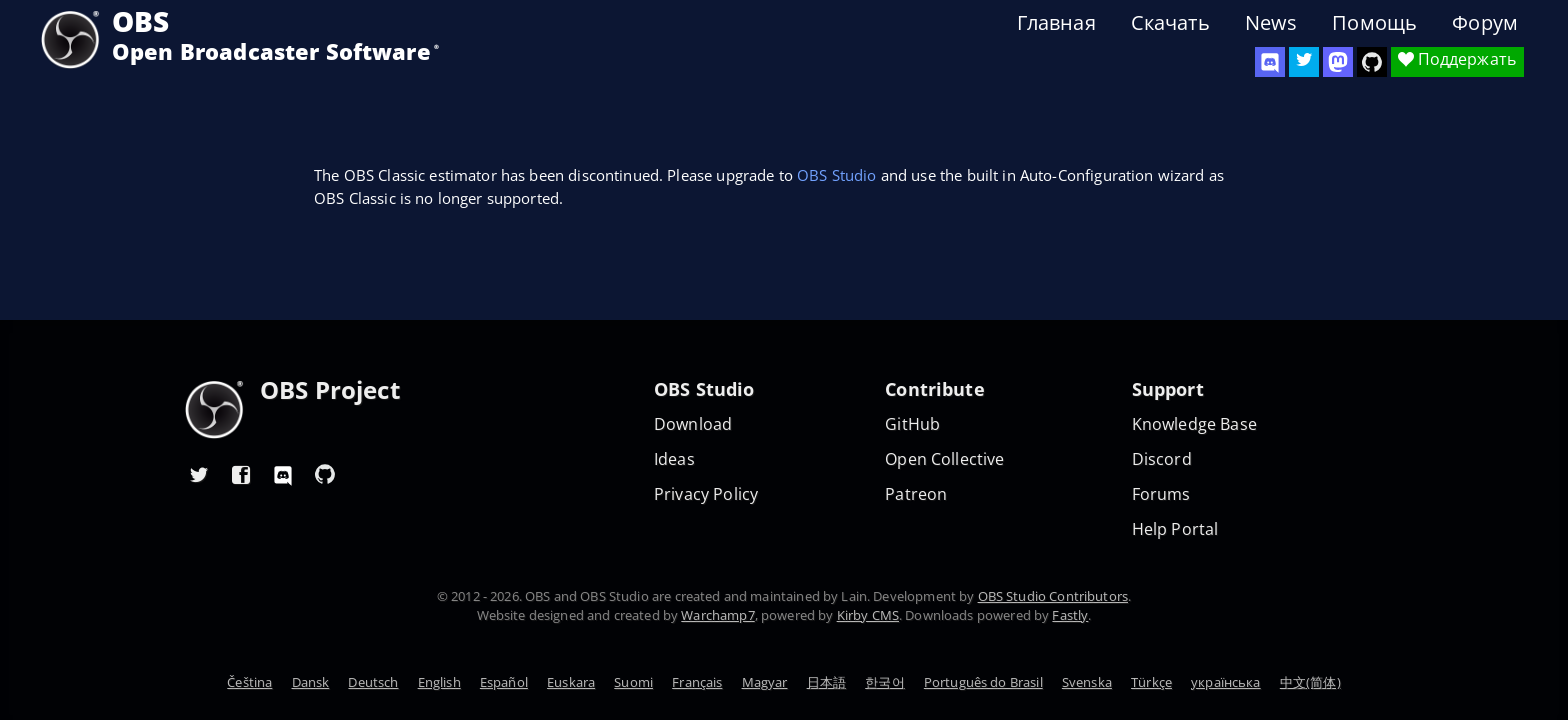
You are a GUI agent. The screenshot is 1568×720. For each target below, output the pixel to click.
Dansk (311, 682)
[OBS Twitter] (1304, 62)
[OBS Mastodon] (1338, 62)
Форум (1485, 23)
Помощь (1374, 23)
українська (1226, 682)
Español (504, 682)
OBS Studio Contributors (1053, 596)
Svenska (1087, 682)
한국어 (884, 682)
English (439, 682)
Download (693, 424)
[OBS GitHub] (325, 474)
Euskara (571, 682)
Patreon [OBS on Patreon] (916, 494)
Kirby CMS (868, 615)
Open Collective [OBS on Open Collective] (944, 459)
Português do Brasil (983, 682)
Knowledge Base (1194, 424)
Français (697, 682)
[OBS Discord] (1270, 62)
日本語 (826, 682)
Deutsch (373, 682)
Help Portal (1175, 529)
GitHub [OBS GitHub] (912, 424)
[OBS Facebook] (241, 474)
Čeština (249, 682)
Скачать (1170, 23)
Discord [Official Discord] (1162, 459)
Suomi (633, 682)
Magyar (765, 682)
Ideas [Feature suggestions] (674, 459)
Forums (1161, 494)
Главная (1056, 23)
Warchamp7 (717, 615)
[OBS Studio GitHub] (1372, 62)
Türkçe (1151, 682)
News (1271, 23)
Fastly (1070, 615)
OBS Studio (837, 175)
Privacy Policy (706, 494)
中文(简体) (1310, 682)
